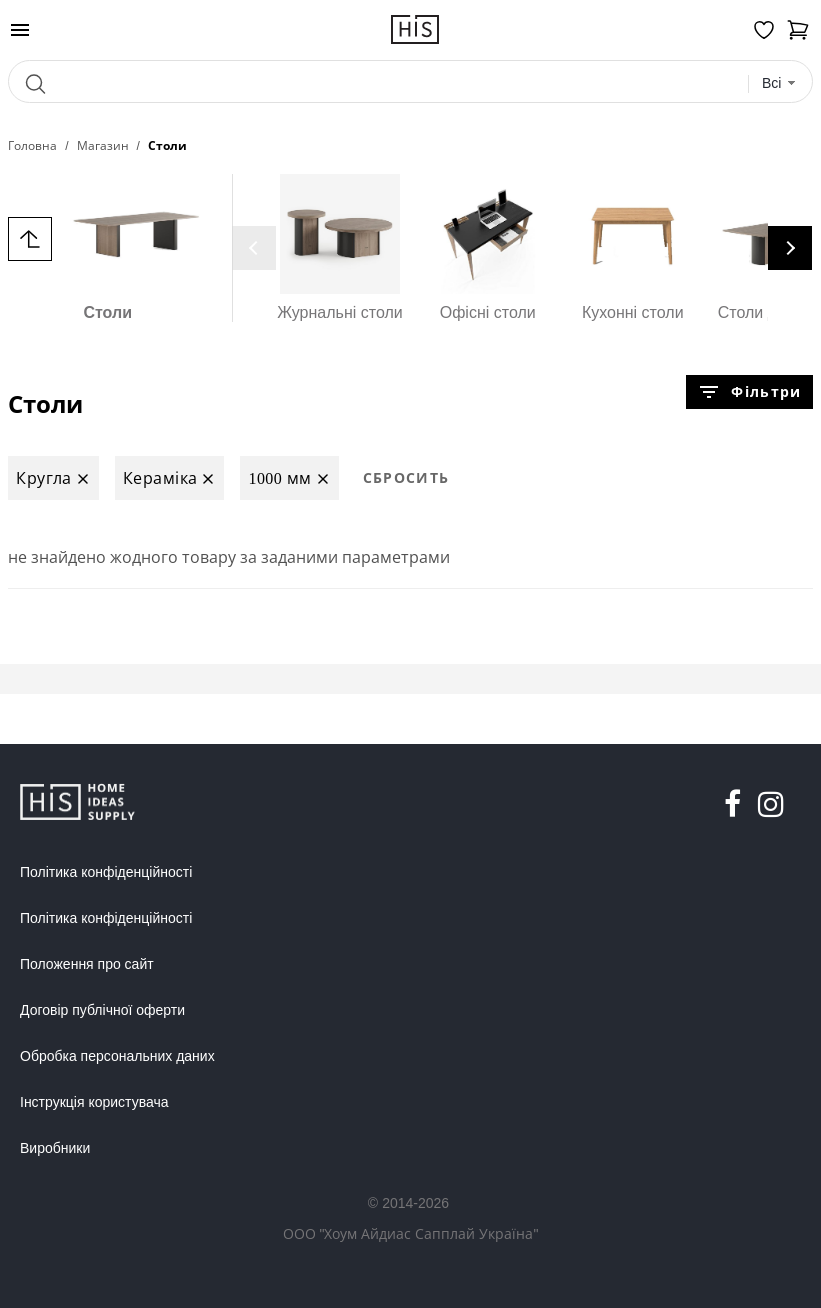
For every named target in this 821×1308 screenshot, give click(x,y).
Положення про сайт (87, 964)
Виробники (55, 1148)
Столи (107, 247)
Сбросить (406, 477)
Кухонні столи (633, 247)
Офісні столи (488, 247)
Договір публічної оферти (102, 1010)
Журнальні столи (340, 247)
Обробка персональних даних (117, 1056)
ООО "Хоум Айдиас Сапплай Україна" (411, 1233)
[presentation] (254, 248)
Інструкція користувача (94, 1102)
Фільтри (749, 392)
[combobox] (779, 83)
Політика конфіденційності (106, 872)
